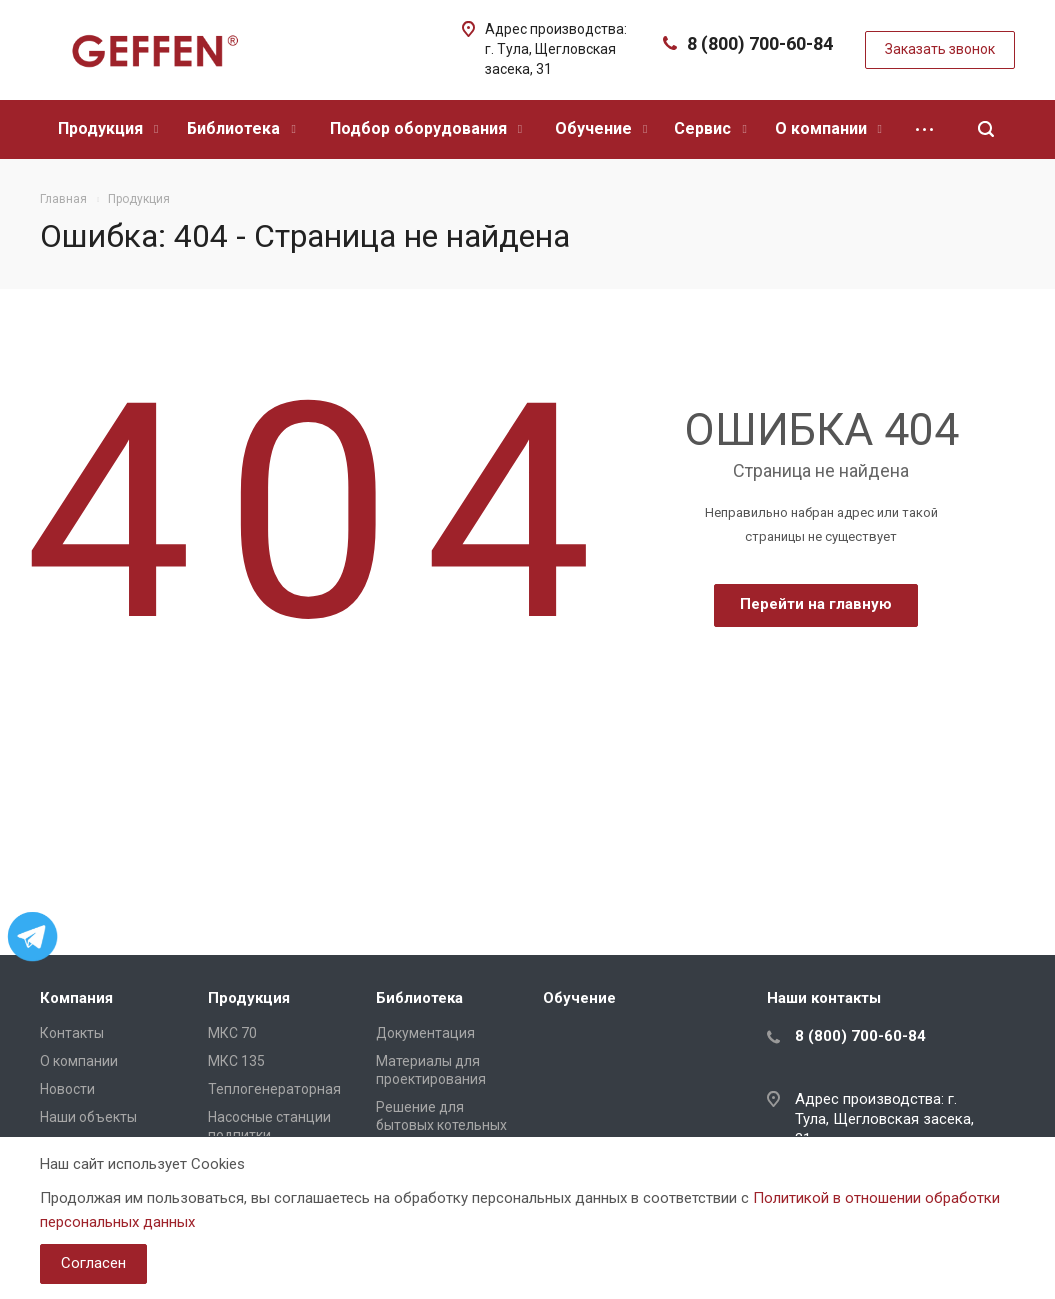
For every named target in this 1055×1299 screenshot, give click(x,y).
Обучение (601, 128)
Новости (67, 1089)
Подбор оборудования (426, 128)
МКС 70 (232, 1033)
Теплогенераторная (274, 1089)
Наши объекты (88, 1117)
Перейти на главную (816, 604)
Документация (425, 1033)
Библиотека (241, 128)
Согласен (93, 1263)
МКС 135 (236, 1061)
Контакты (72, 1033)
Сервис (710, 128)
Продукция (108, 128)
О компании (828, 128)
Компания (76, 998)
